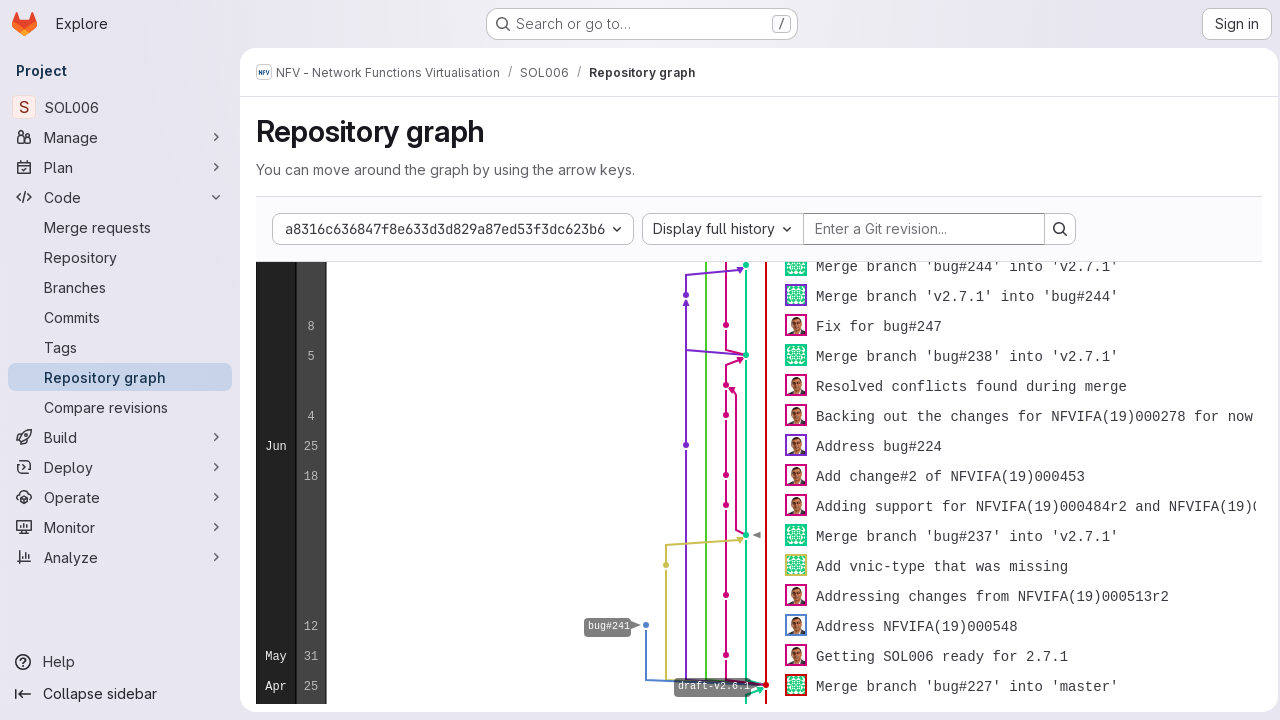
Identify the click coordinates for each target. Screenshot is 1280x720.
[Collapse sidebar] (120, 694)
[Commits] (120, 317)
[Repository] (120, 257)
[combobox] (723, 229)
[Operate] (120, 497)
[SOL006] (120, 107)
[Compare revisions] (120, 407)
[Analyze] (120, 557)
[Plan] (120, 167)
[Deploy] (120, 467)
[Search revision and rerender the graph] (1060, 229)
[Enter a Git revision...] (924, 229)
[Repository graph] (120, 377)
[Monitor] (120, 527)
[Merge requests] (120, 227)
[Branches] (120, 287)
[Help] (120, 662)
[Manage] (120, 137)
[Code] (120, 197)
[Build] (120, 437)
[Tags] (120, 347)
